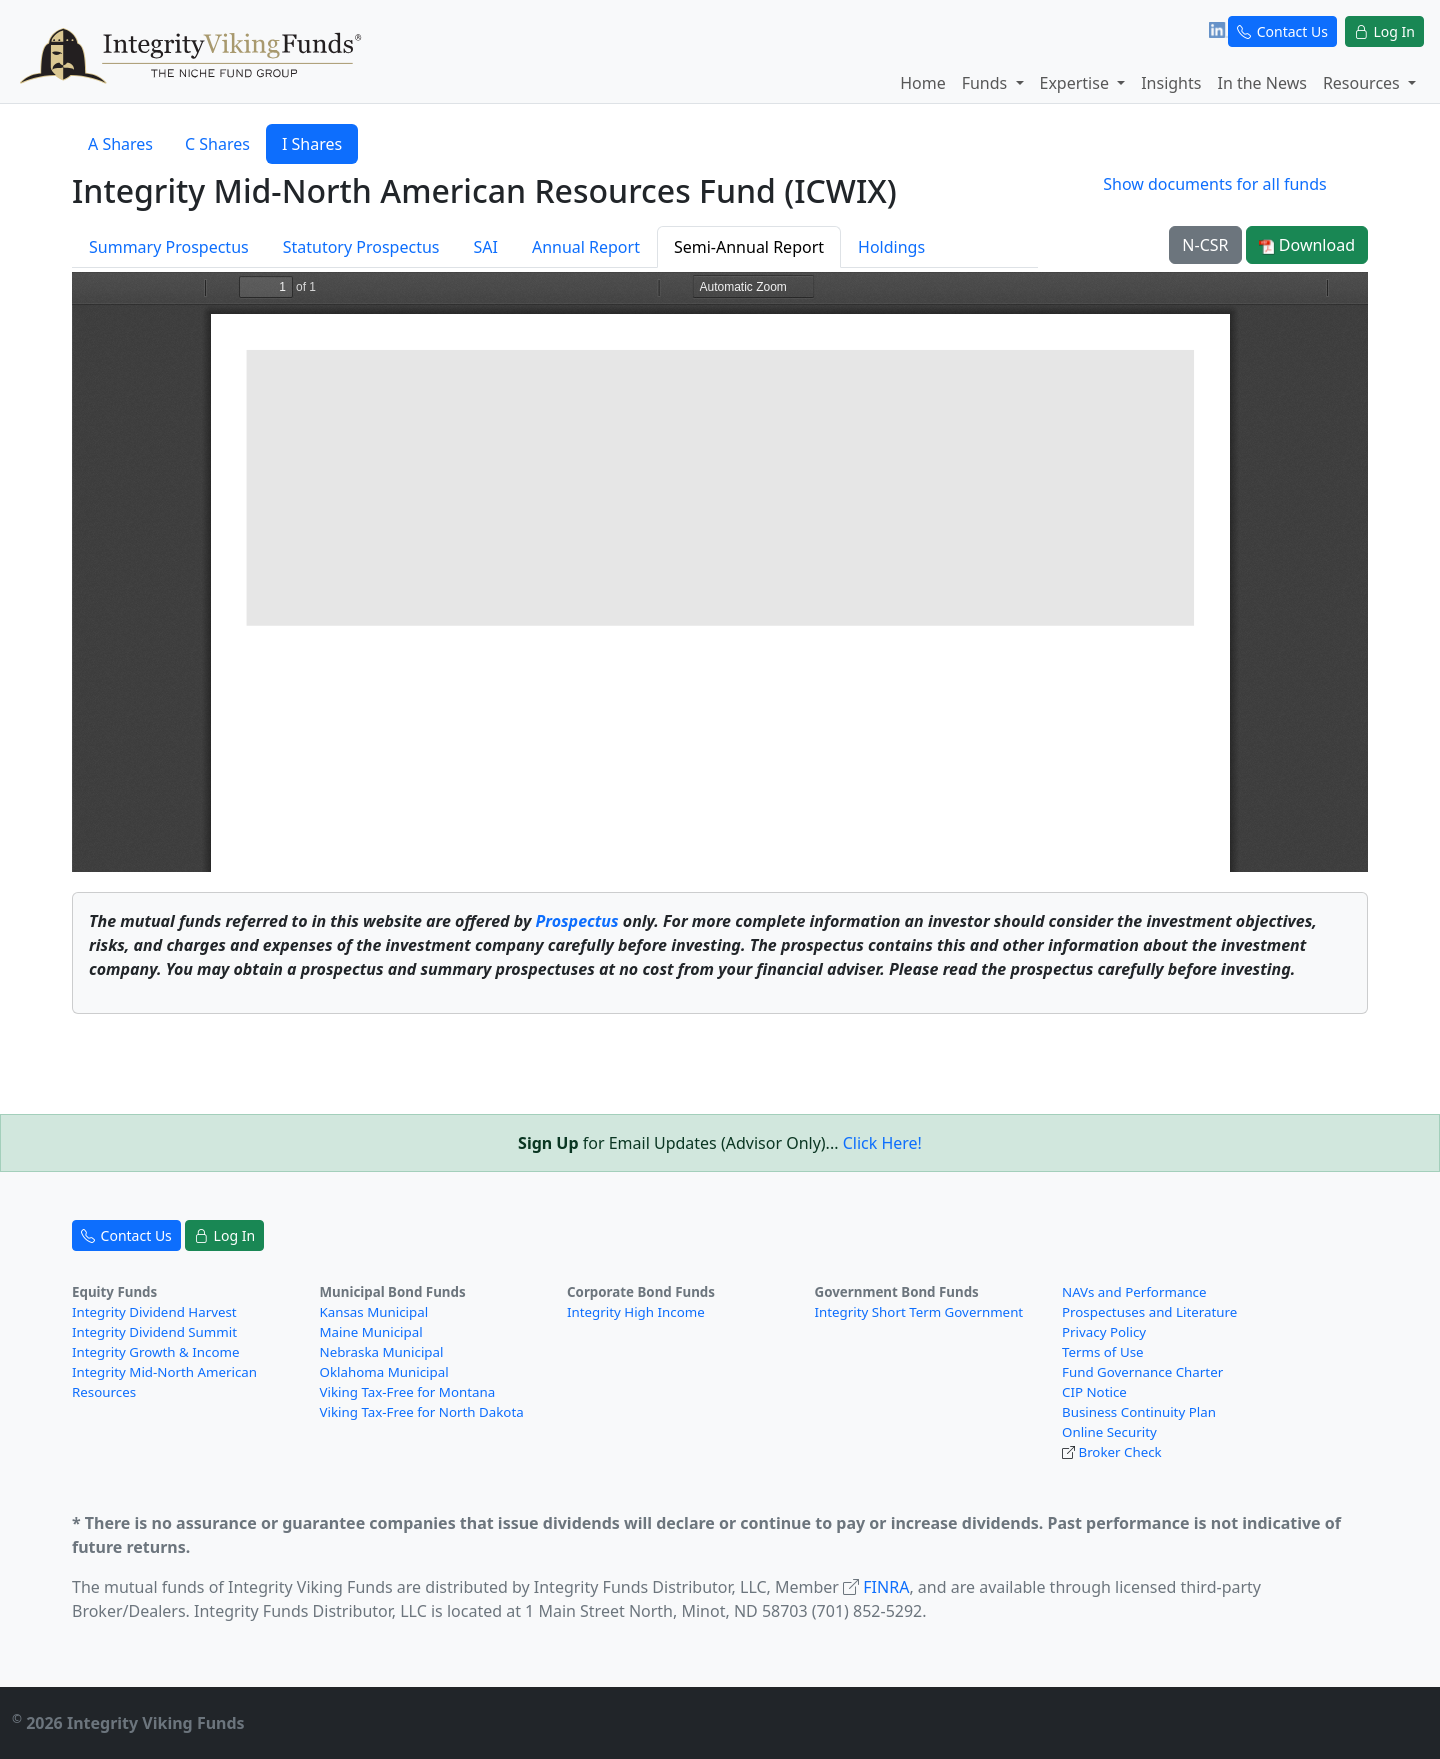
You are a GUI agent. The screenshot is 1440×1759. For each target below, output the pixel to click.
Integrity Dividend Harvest (154, 1312)
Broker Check (1119, 1452)
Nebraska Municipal (382, 1352)
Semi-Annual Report (749, 247)
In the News (1261, 83)
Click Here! (882, 1143)
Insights (1171, 83)
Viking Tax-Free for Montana (408, 1392)
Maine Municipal (371, 1332)
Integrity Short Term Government (919, 1312)
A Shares (120, 144)
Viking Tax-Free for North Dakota (422, 1412)
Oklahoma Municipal (384, 1372)
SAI (485, 247)
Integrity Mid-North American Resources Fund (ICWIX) (484, 190)
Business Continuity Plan (1139, 1412)
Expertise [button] (1077, 83)
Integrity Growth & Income (155, 1352)
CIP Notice (1094, 1392)
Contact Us (1282, 31)
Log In (1384, 31)
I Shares (312, 144)
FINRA (886, 1587)
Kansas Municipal (374, 1312)
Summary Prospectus (169, 247)
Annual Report (586, 247)
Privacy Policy (1104, 1332)
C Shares (217, 144)
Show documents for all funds (1214, 184)
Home (923, 83)
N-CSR (1205, 245)
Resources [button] (1363, 83)
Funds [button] (987, 83)
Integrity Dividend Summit (154, 1332)
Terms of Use (1103, 1352)
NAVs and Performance (1134, 1292)
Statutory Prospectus (361, 247)
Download (1307, 245)
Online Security (1109, 1432)
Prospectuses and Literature (1149, 1312)
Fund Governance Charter (1142, 1372)
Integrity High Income (636, 1312)
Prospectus (576, 921)
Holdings (891, 247)
